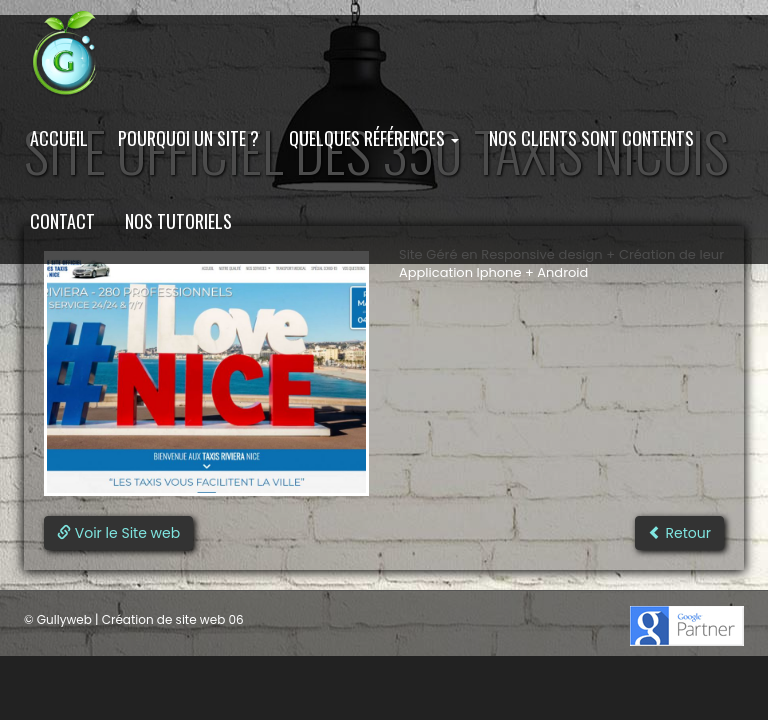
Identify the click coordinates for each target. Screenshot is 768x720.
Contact (62, 221)
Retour (679, 533)
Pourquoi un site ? (188, 138)
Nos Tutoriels (178, 221)
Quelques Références (374, 138)
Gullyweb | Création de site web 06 (140, 619)
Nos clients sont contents (591, 138)
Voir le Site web (118, 533)
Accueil (59, 138)
